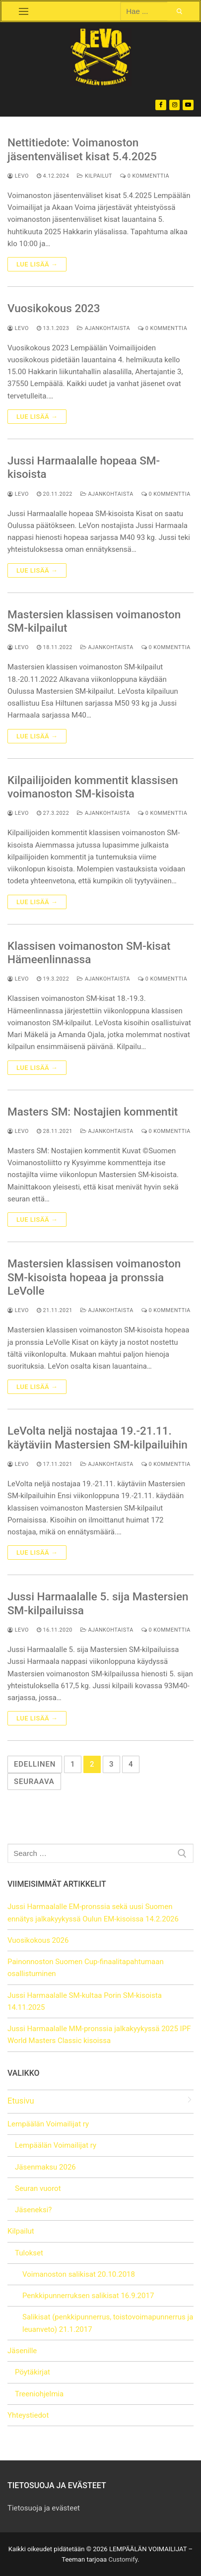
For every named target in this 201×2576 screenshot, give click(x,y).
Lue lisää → (37, 264)
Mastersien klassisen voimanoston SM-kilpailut (94, 621)
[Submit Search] (179, 11)
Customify (122, 2559)
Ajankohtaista (103, 328)
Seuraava (34, 1781)
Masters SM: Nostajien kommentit (92, 1111)
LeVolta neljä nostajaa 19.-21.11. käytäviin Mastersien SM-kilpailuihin (97, 1437)
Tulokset (30, 2252)
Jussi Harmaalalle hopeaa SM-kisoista (83, 467)
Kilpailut (94, 176)
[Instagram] (174, 105)
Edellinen (35, 1764)
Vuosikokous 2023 (53, 308)
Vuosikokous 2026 (37, 1940)
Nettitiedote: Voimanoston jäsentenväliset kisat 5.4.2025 (82, 149)
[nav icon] (23, 11)
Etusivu (20, 2101)
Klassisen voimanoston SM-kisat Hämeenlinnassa (89, 952)
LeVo (18, 176)
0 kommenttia (144, 176)
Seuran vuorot (38, 2188)
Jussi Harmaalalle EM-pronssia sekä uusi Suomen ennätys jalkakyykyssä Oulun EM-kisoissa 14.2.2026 (93, 1912)
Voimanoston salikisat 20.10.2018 (78, 2274)
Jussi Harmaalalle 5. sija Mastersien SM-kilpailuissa (97, 1603)
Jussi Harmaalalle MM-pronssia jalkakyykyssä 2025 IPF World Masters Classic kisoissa (99, 2034)
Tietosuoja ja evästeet (43, 2508)
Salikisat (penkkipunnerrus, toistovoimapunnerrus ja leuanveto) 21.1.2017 (107, 2322)
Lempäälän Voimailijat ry (49, 2123)
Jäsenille (23, 2350)
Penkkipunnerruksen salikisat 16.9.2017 (88, 2295)
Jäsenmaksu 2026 (45, 2167)
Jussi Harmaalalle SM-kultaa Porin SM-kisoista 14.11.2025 (84, 2001)
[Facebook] (160, 105)
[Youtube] (188, 105)
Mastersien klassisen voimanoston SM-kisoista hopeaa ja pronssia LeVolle (94, 1277)
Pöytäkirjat (32, 2372)
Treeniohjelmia (39, 2393)
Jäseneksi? (33, 2209)
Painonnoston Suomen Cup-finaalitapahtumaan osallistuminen (85, 1967)
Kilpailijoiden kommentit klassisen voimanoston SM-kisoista (92, 787)
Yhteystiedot (28, 2415)
